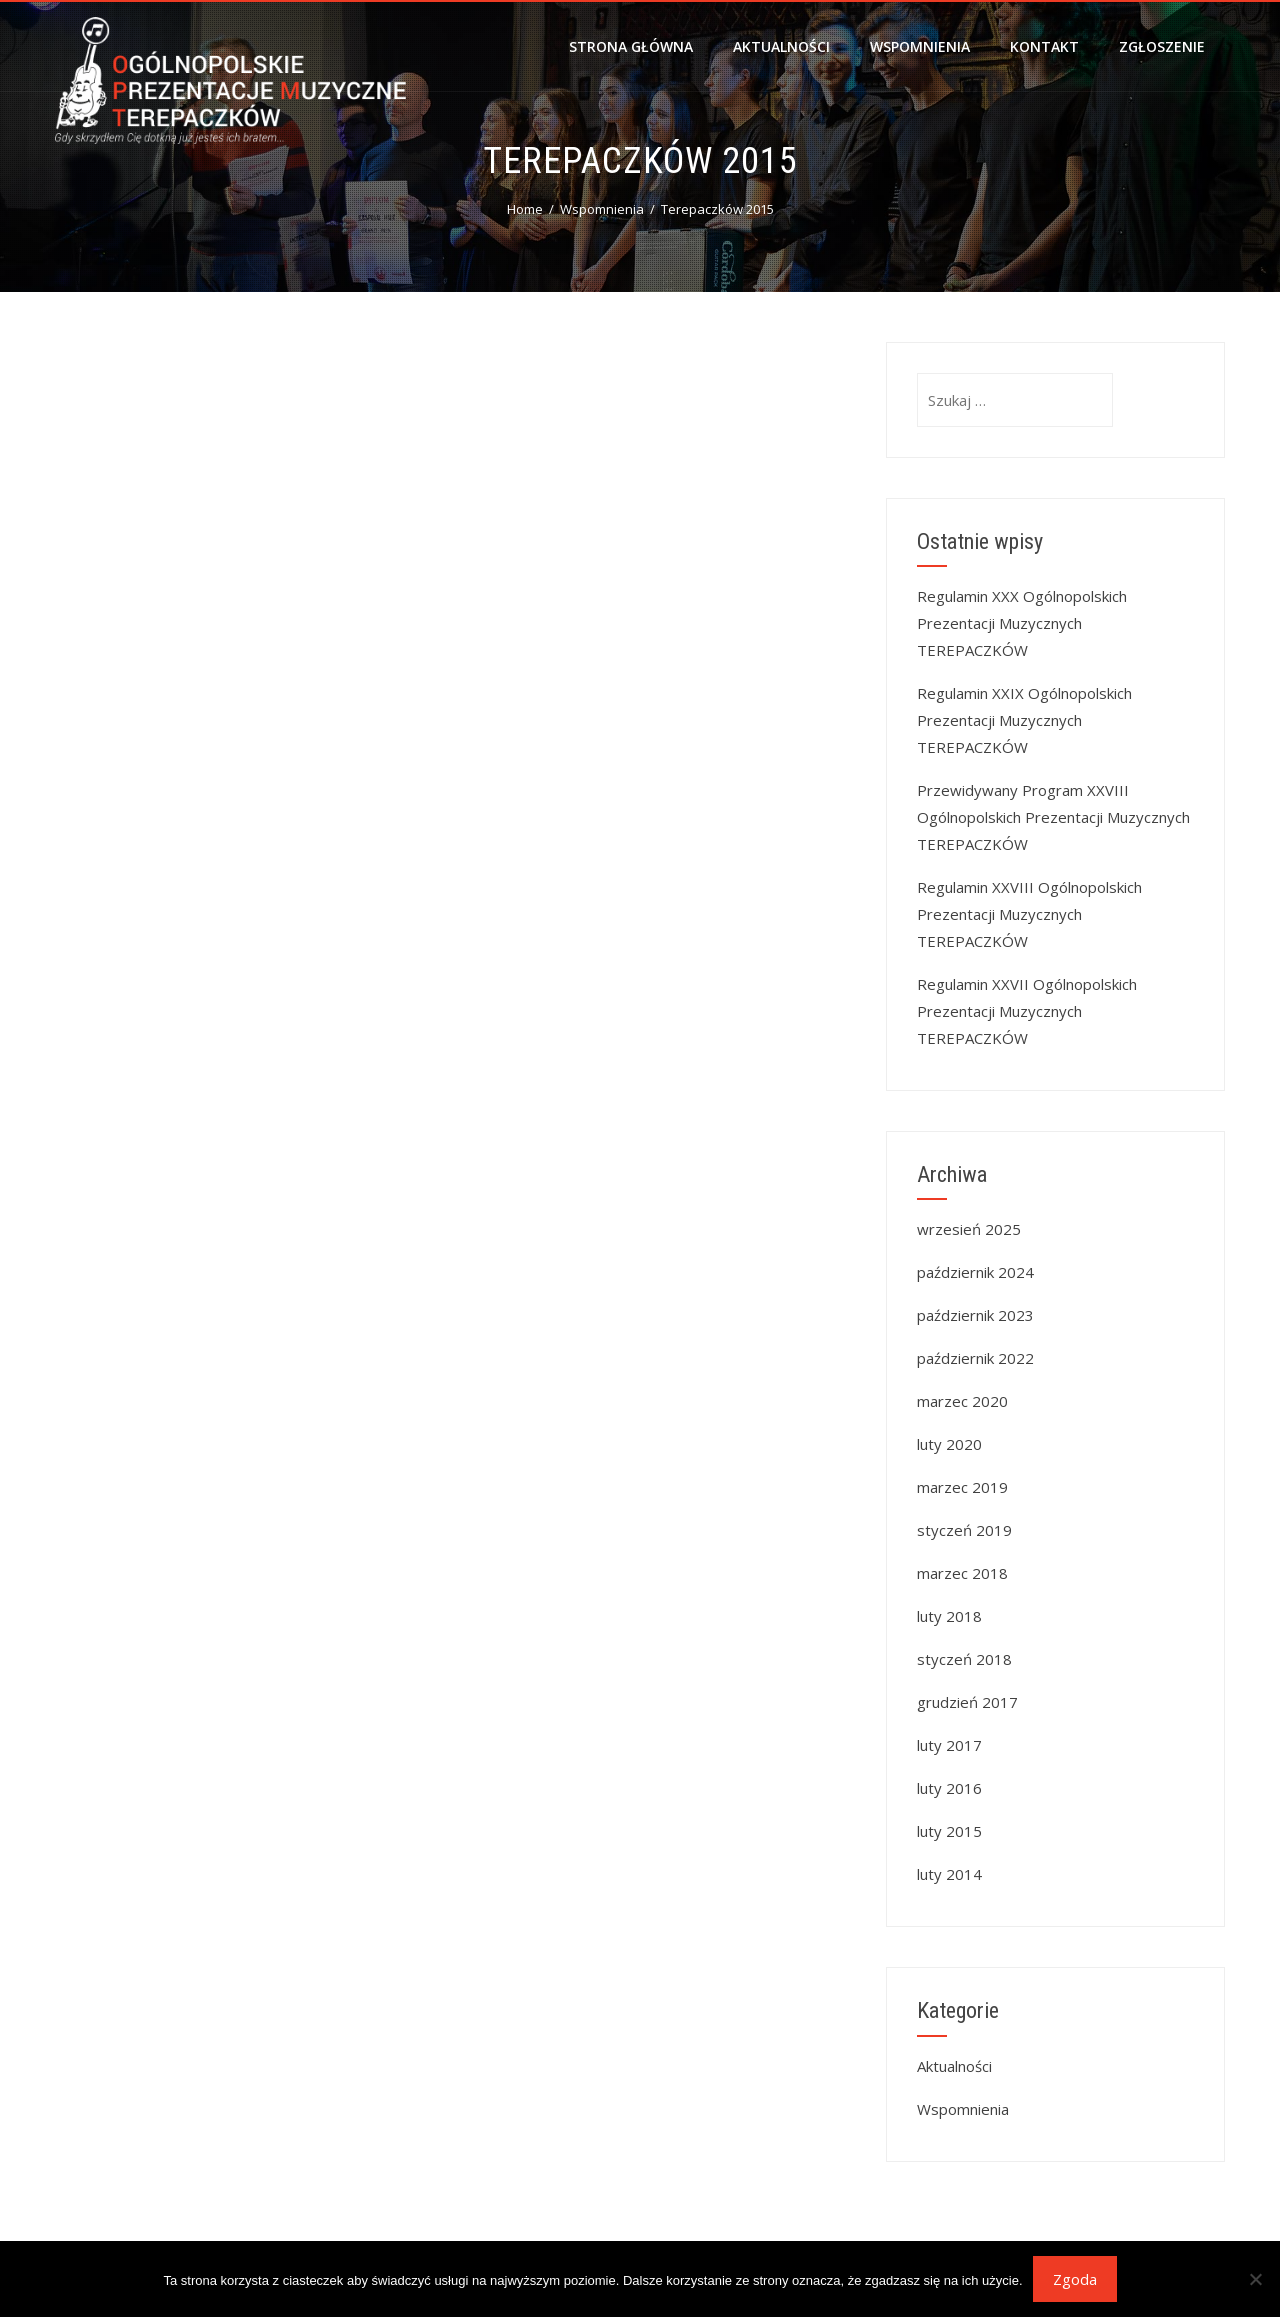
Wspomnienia (920, 46)
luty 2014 (949, 1874)
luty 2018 (949, 1616)
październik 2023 (975, 1315)
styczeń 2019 (964, 1530)
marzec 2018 (962, 1573)
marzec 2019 (962, 1487)
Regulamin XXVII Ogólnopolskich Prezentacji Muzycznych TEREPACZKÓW (1027, 1011)
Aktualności (781, 46)
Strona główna (631, 46)
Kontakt (1044, 46)
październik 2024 (975, 1272)
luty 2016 (949, 1788)
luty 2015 (949, 1831)
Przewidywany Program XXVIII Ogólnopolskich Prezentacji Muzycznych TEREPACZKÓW (1053, 817)
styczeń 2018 (964, 1659)
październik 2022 (975, 1358)
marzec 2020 (962, 1401)
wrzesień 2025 (969, 1229)
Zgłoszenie (1162, 46)
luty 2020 (949, 1444)
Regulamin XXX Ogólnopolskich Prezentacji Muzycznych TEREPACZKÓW (1022, 623)
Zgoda (1075, 2279)
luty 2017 (949, 1745)
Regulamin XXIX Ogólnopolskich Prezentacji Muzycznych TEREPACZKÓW (1024, 720)
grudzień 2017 (967, 1702)
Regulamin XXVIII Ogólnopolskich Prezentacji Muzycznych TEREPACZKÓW (1029, 914)
